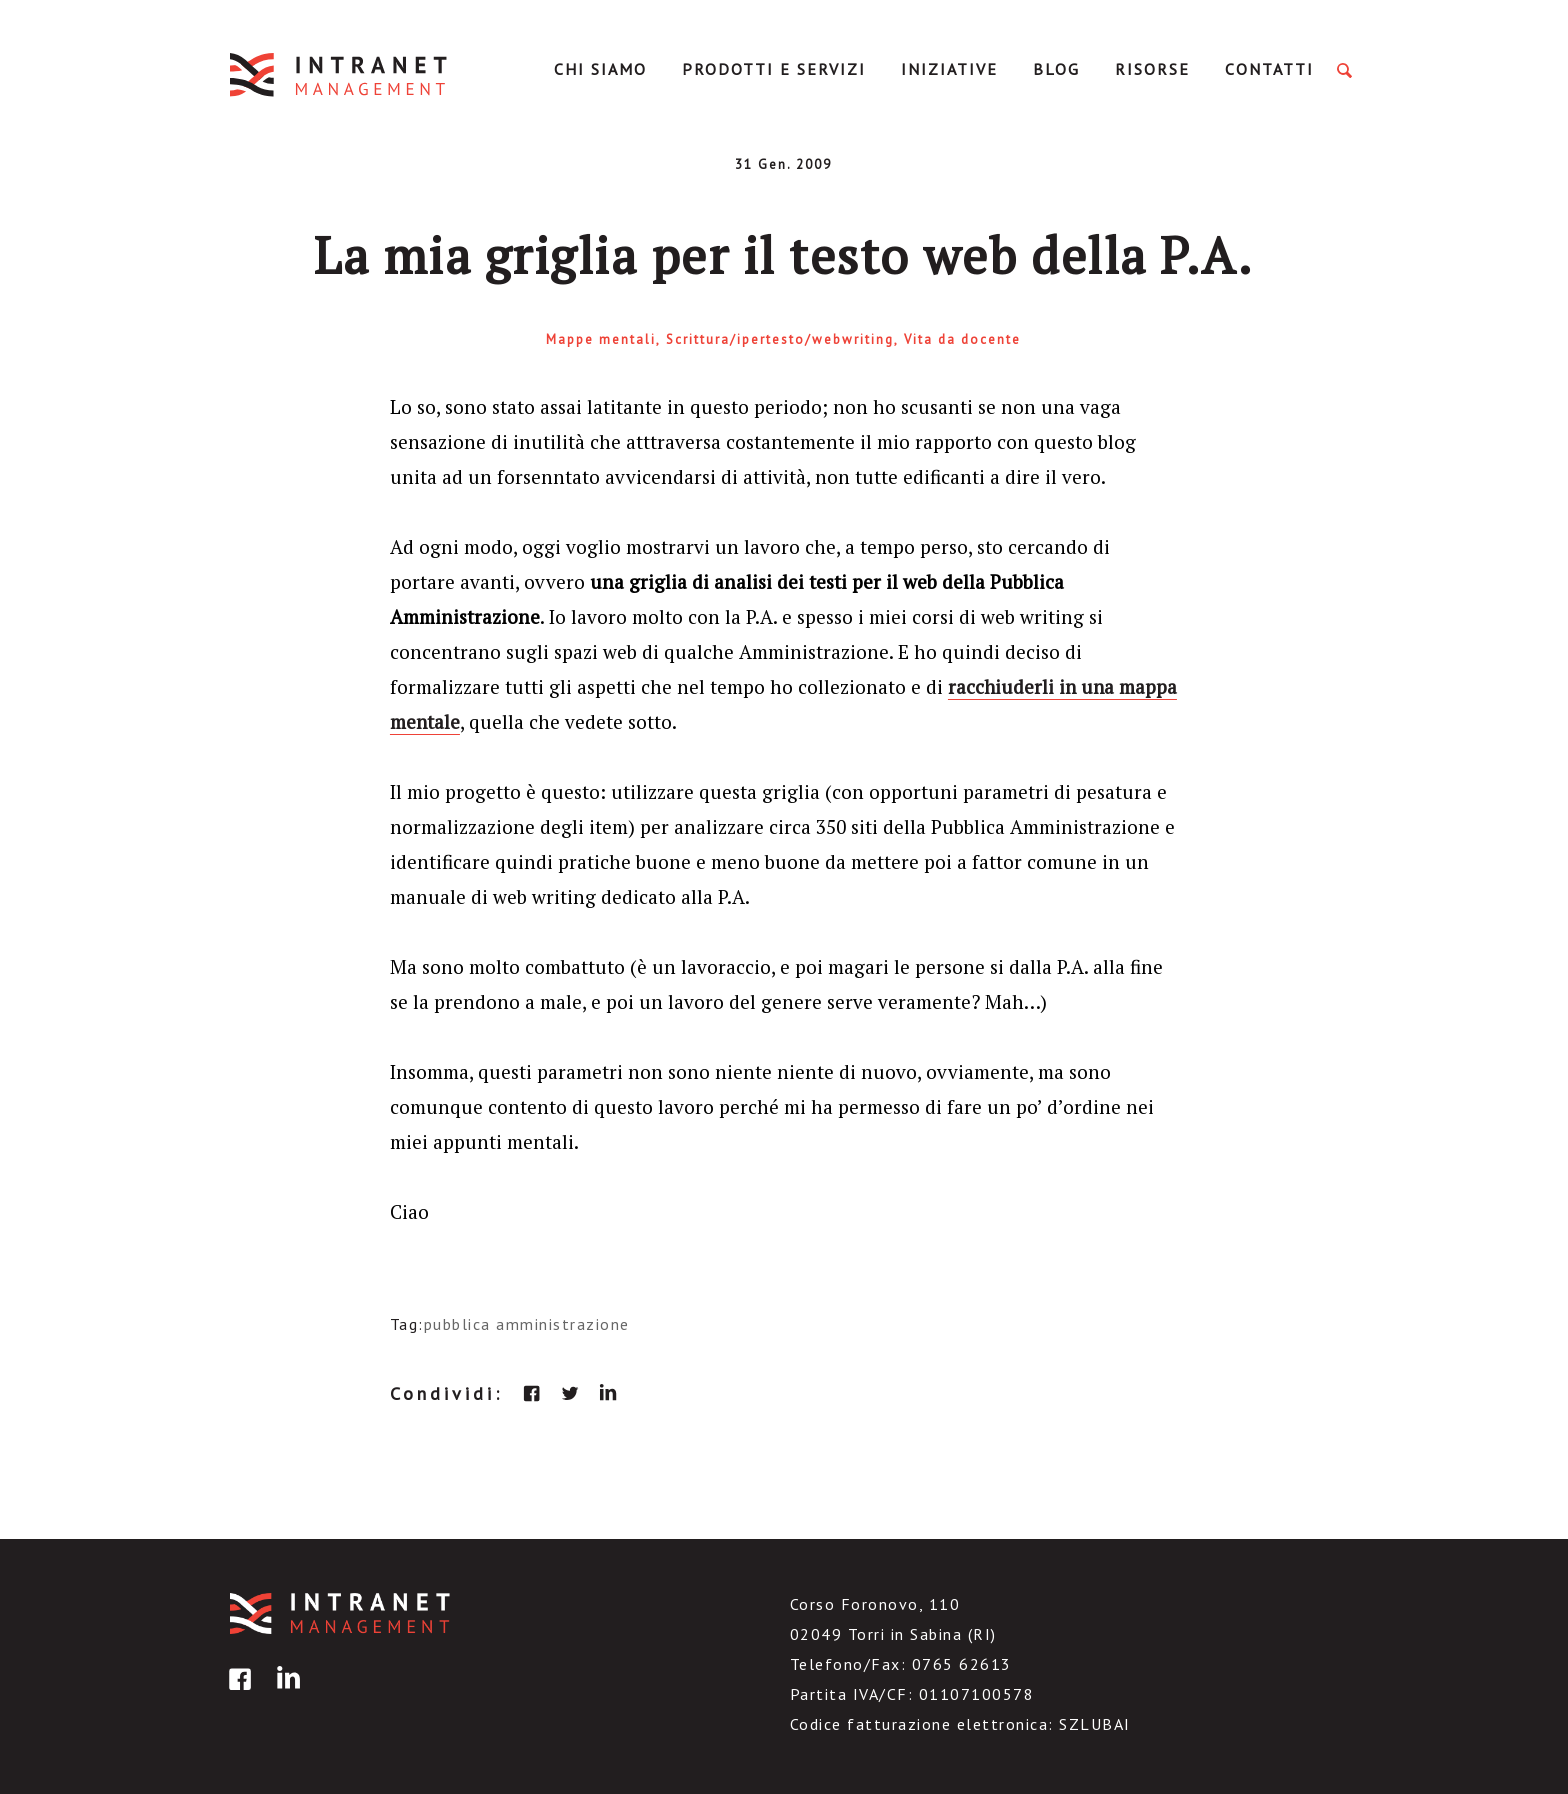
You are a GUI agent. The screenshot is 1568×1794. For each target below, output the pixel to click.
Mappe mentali (601, 339)
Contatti (1269, 69)
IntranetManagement (340, 74)
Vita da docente (962, 339)
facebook (532, 1393)
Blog (1056, 69)
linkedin (608, 1393)
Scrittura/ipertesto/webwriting (780, 339)
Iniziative (949, 69)
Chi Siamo (600, 69)
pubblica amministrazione (527, 1324)
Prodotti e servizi (774, 69)
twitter (570, 1393)
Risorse (1152, 69)
